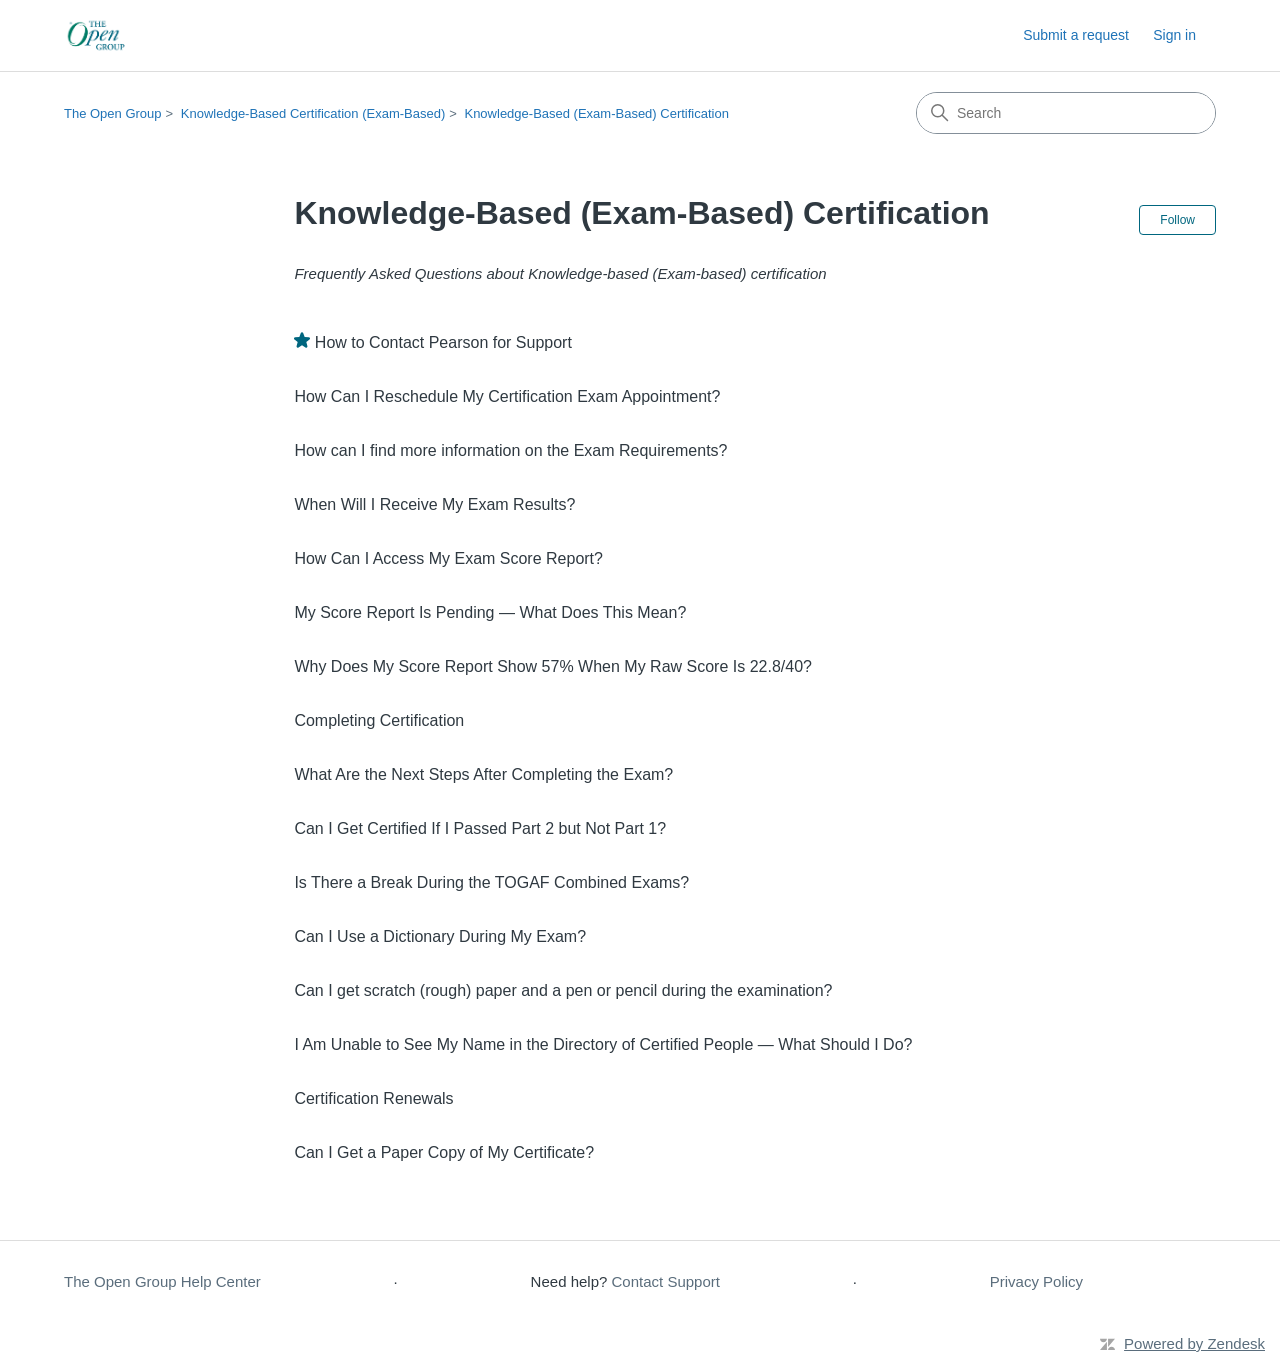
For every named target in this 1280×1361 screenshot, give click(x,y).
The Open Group (113, 113)
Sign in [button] (1174, 35)
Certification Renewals (373, 1098)
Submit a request (1076, 35)
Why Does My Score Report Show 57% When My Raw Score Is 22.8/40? (553, 666)
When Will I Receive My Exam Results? (434, 504)
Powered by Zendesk (1194, 1343)
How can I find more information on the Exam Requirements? (510, 450)
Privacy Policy (1036, 1281)
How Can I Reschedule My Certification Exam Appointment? (507, 396)
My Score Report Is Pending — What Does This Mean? (490, 612)
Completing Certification (379, 720)
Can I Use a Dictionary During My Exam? (440, 936)
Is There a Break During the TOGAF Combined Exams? (491, 882)
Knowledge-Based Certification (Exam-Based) (313, 113)
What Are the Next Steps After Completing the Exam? (483, 774)
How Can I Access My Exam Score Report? (448, 558)
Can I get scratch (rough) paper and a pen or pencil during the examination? (563, 990)
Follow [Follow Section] (1177, 220)
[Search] (1066, 113)
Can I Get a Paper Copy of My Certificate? (444, 1152)
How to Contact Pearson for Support (443, 342)
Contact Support (666, 1281)
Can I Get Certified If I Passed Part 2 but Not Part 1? (480, 828)
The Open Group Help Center (162, 1281)
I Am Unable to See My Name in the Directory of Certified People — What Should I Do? (603, 1044)
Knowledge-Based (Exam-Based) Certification (596, 113)
